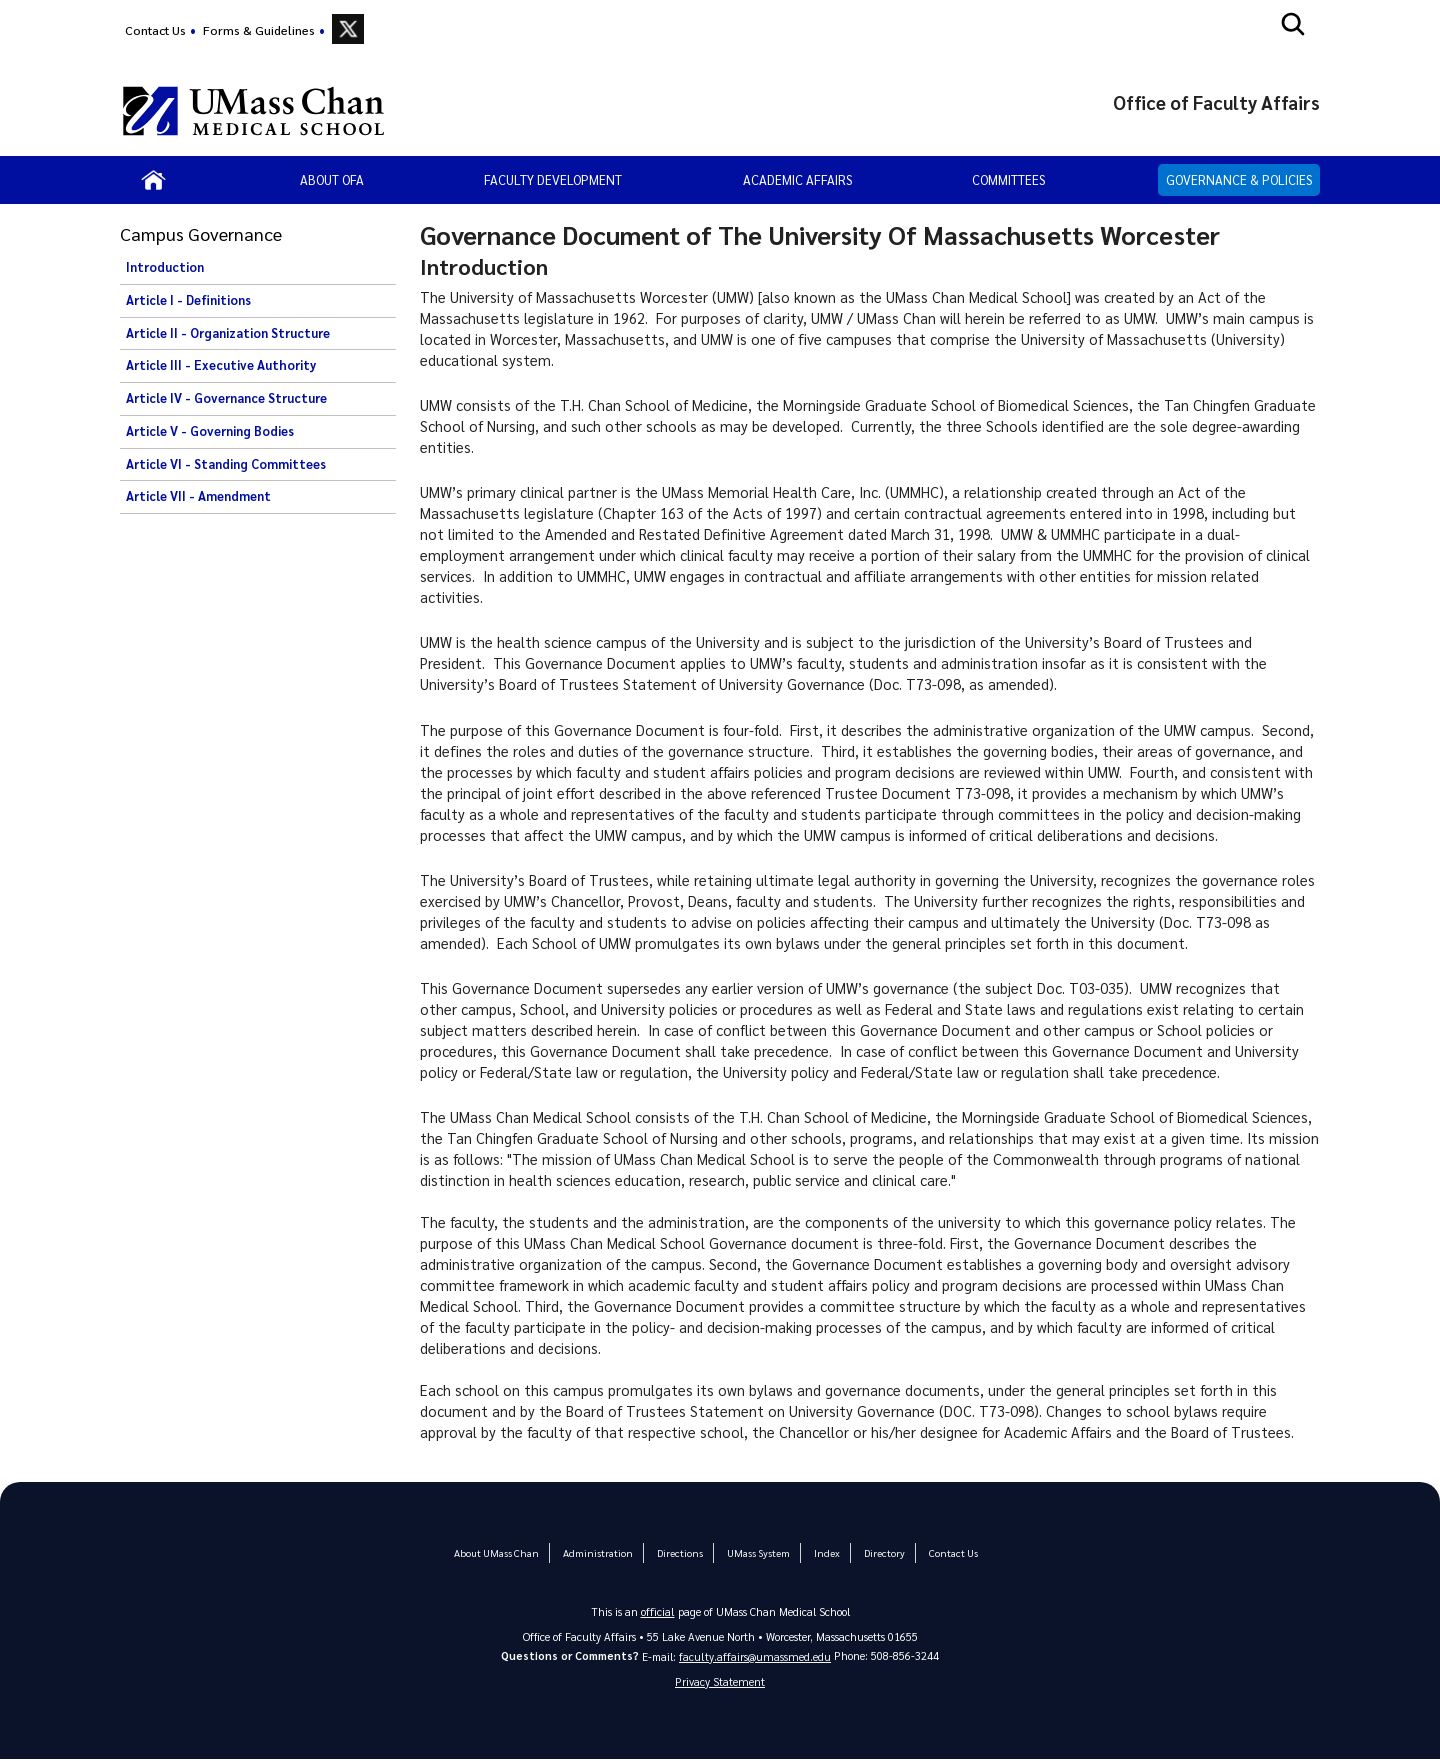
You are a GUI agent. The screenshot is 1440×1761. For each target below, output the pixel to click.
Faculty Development (553, 179)
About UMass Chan (500, 1552)
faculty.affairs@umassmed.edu (755, 1656)
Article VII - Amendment (198, 496)
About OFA (332, 179)
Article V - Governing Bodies (210, 431)
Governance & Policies (1239, 179)
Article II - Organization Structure (228, 333)
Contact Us (155, 30)
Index (823, 1552)
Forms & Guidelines (259, 30)
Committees (1008, 179)
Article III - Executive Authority (221, 365)
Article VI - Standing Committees (226, 464)
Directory (880, 1552)
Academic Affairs (797, 179)
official (658, 1611)
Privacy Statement (720, 1682)
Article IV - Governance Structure (226, 398)
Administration (599, 1552)
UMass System (756, 1552)
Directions (679, 1552)
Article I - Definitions (188, 300)
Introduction (165, 267)
